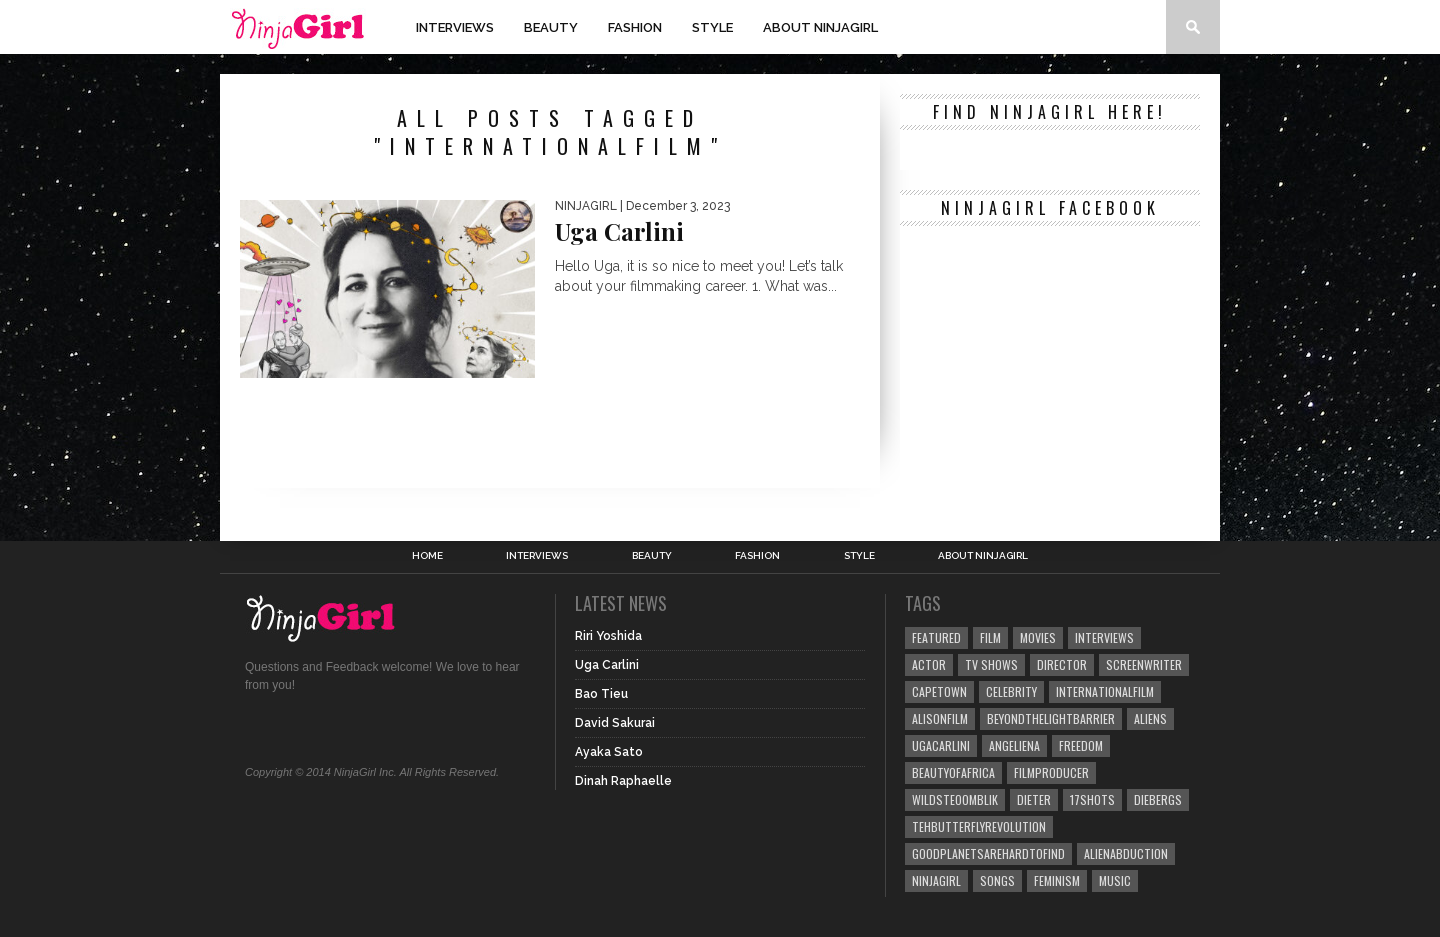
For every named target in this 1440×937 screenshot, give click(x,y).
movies (1038, 637)
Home (427, 556)
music (1115, 880)
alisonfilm (940, 718)
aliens (1150, 718)
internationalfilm (1105, 691)
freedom (1081, 745)
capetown (939, 691)
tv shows (991, 664)
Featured (936, 637)
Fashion (635, 27)
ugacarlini (941, 745)
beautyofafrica (953, 772)
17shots (1092, 799)
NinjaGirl (936, 880)
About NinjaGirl (820, 27)
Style (712, 27)
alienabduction (1126, 853)
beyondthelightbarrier (1051, 718)
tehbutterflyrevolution (979, 826)
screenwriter (1144, 664)
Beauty (551, 27)
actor (929, 664)
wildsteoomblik (955, 799)
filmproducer (1051, 772)
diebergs (1158, 799)
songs (997, 880)
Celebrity (1011, 691)
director (1062, 664)
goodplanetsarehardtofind (988, 853)
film (990, 637)
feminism (1057, 880)
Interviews (455, 27)
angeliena (1014, 745)
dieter (1034, 799)
